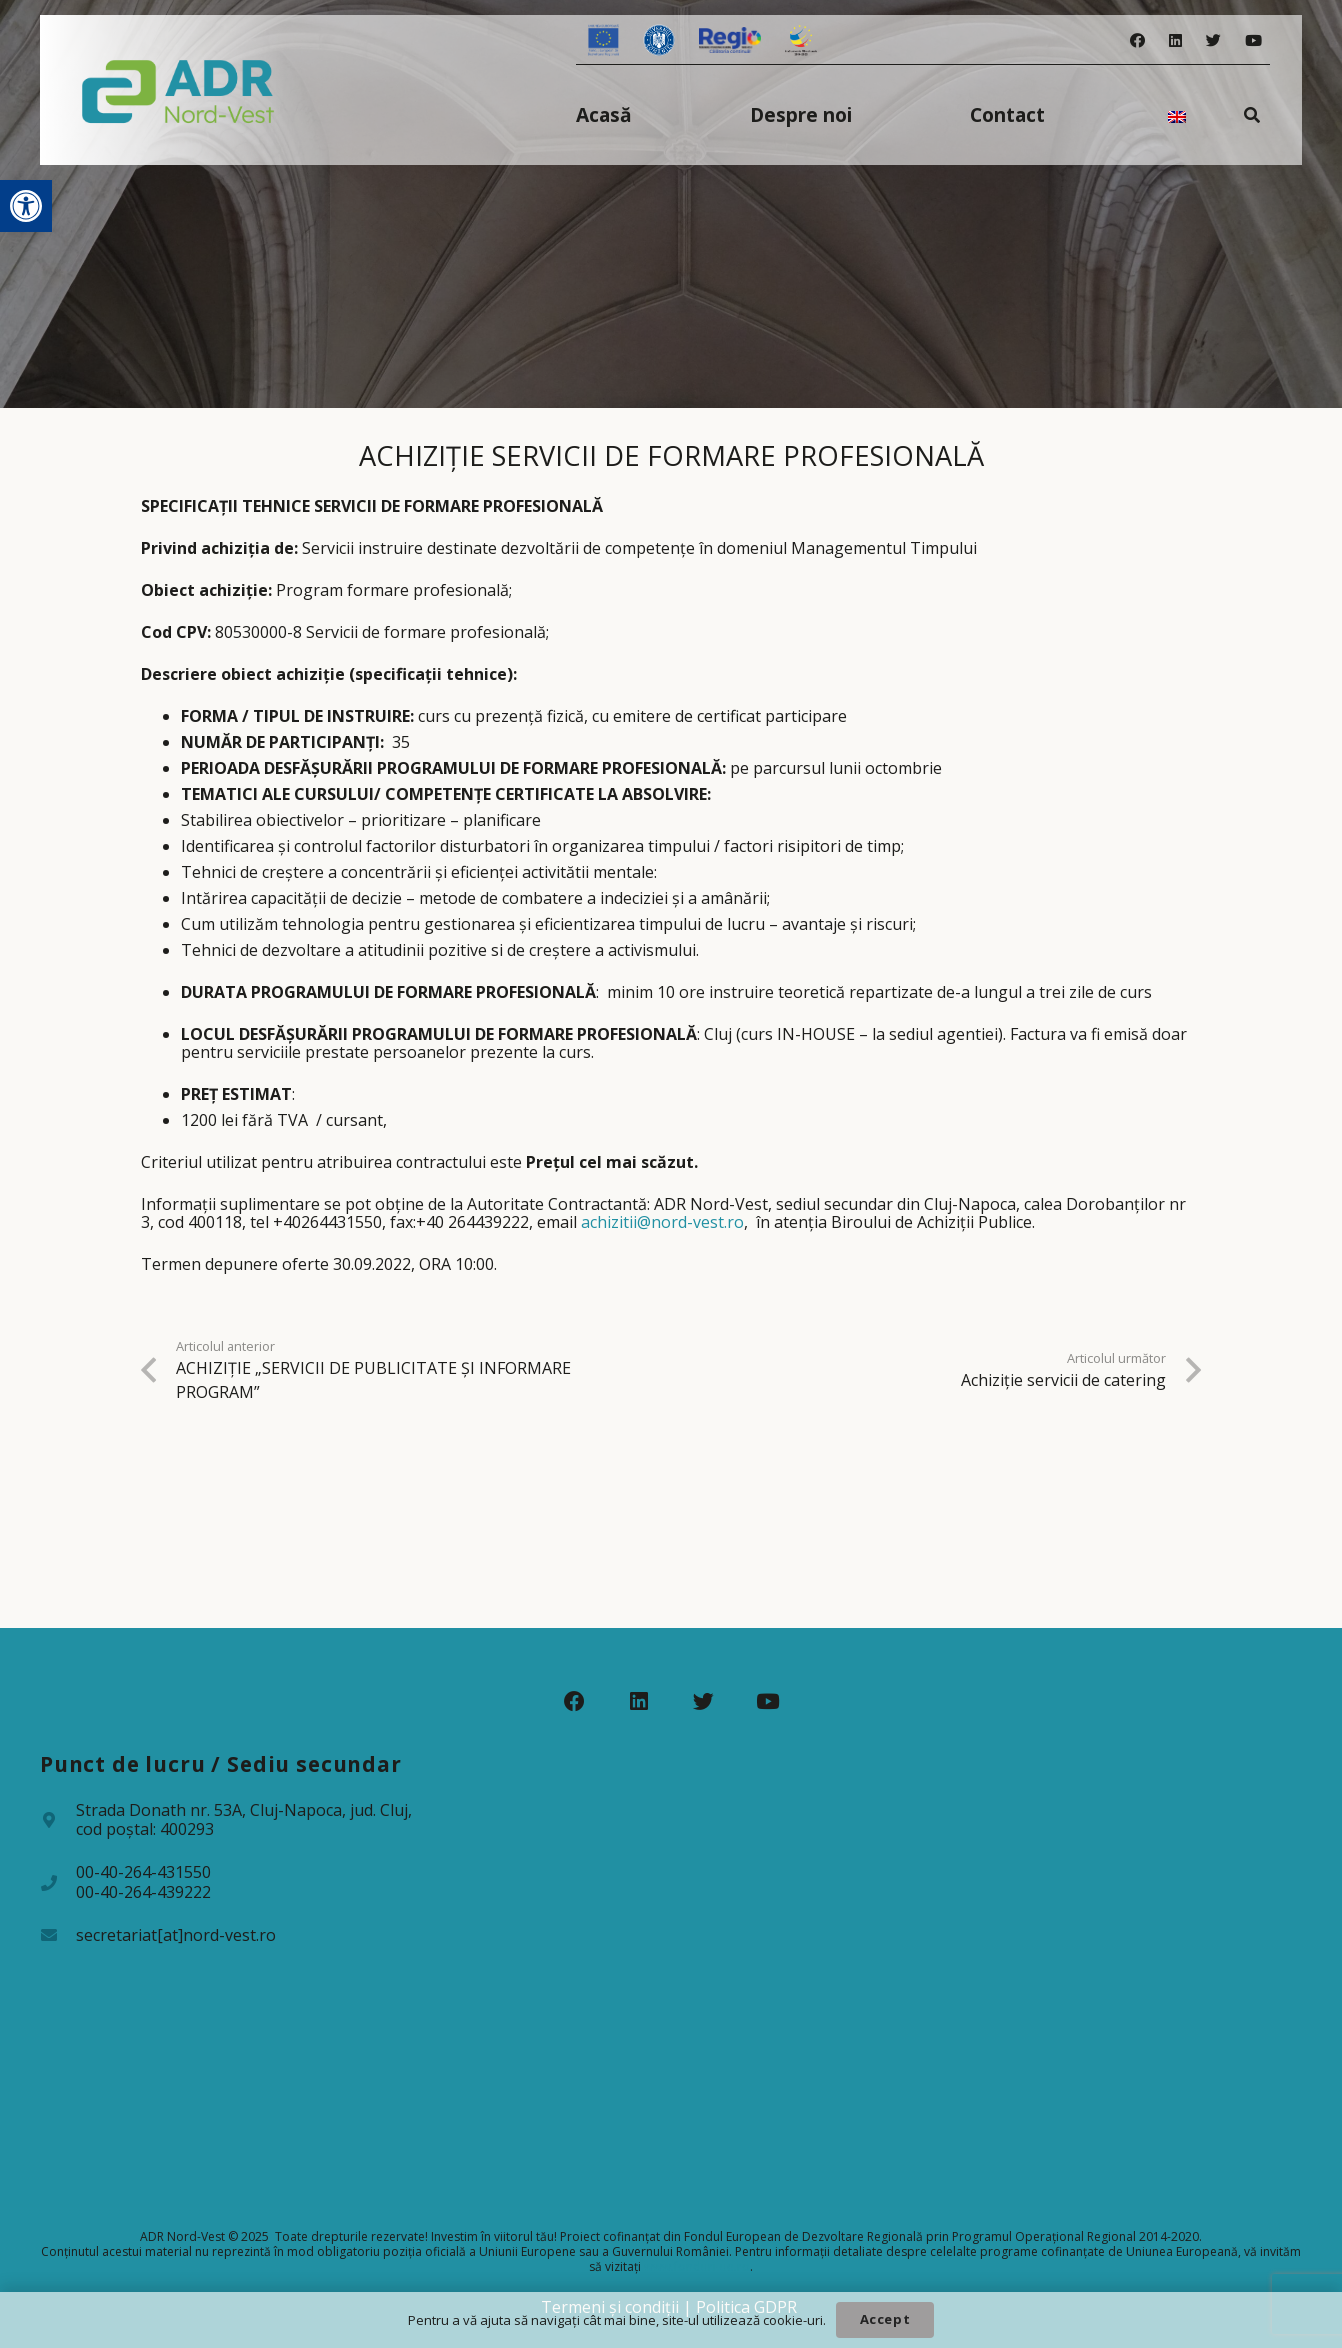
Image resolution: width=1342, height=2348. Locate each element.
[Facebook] (1137, 40)
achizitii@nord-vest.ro (662, 1222)
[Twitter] (1213, 40)
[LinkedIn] (1175, 40)
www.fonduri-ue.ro (697, 2266)
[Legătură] (178, 90)
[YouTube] (1253, 40)
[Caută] (1252, 114)
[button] (26, 206)
